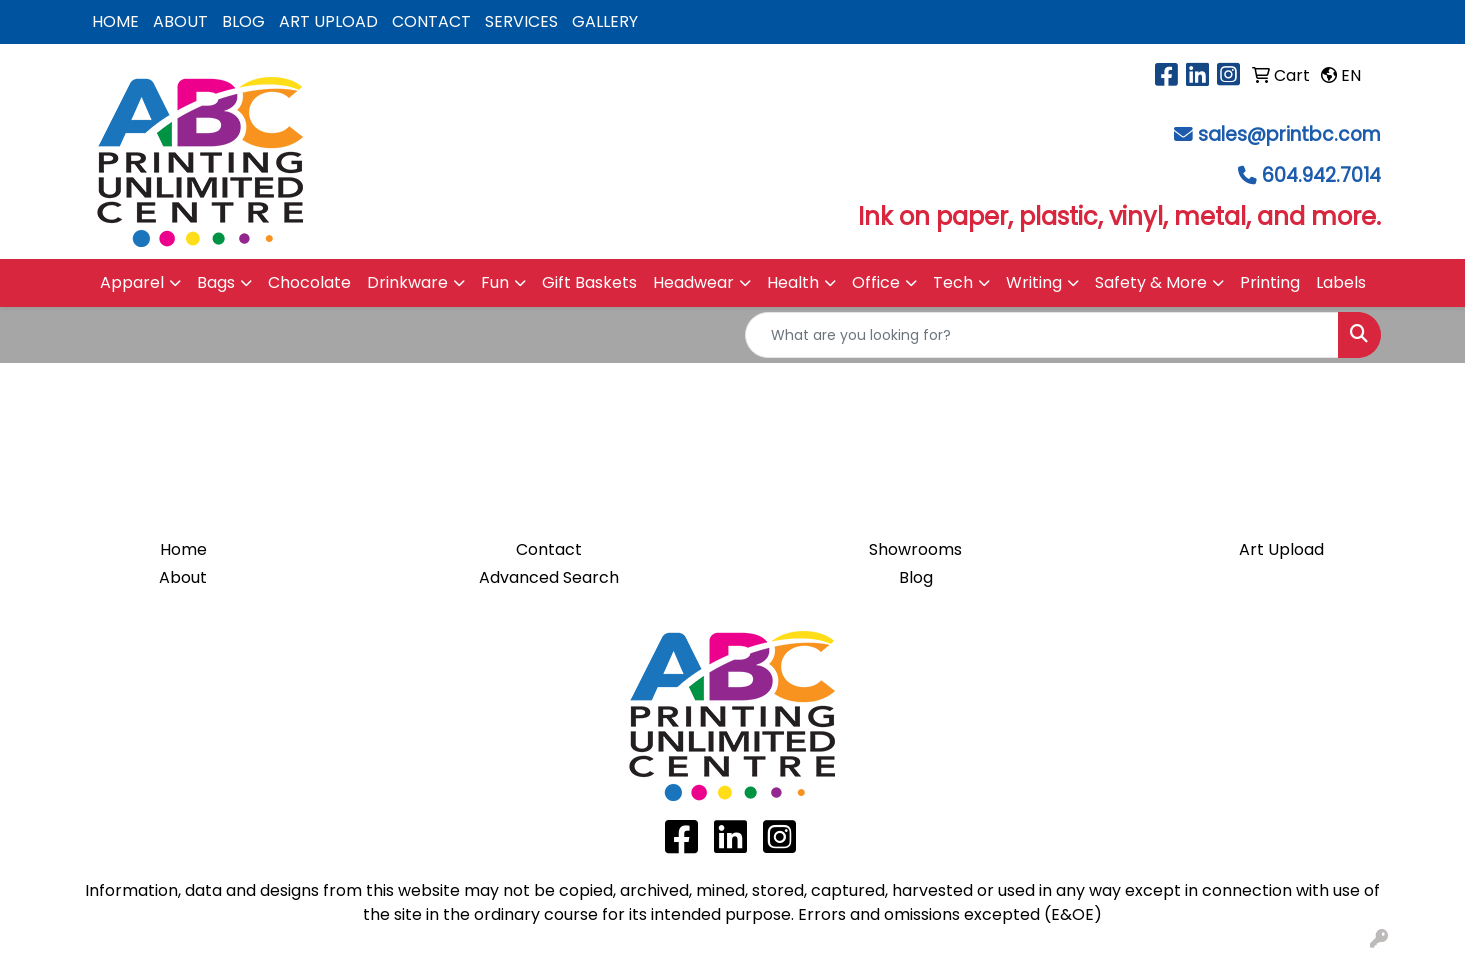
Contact (549, 549)
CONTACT (431, 21)
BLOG (243, 21)
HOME (115, 21)
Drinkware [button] (407, 282)
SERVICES (521, 21)
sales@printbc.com (1289, 134)
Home (183, 549)
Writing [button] (1034, 282)
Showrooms (915, 549)
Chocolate (309, 282)
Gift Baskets (589, 282)
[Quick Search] (1042, 335)
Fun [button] (495, 282)
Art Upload (1281, 549)
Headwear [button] (693, 282)
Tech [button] (953, 282)
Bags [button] (216, 282)
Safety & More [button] (1151, 282)
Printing (1270, 282)
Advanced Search (549, 577)
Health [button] (793, 282)
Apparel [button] (132, 282)
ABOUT (180, 21)
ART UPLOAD (328, 21)
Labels (1341, 282)
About (183, 577)
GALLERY (605, 21)
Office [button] (876, 282)
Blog (916, 577)
